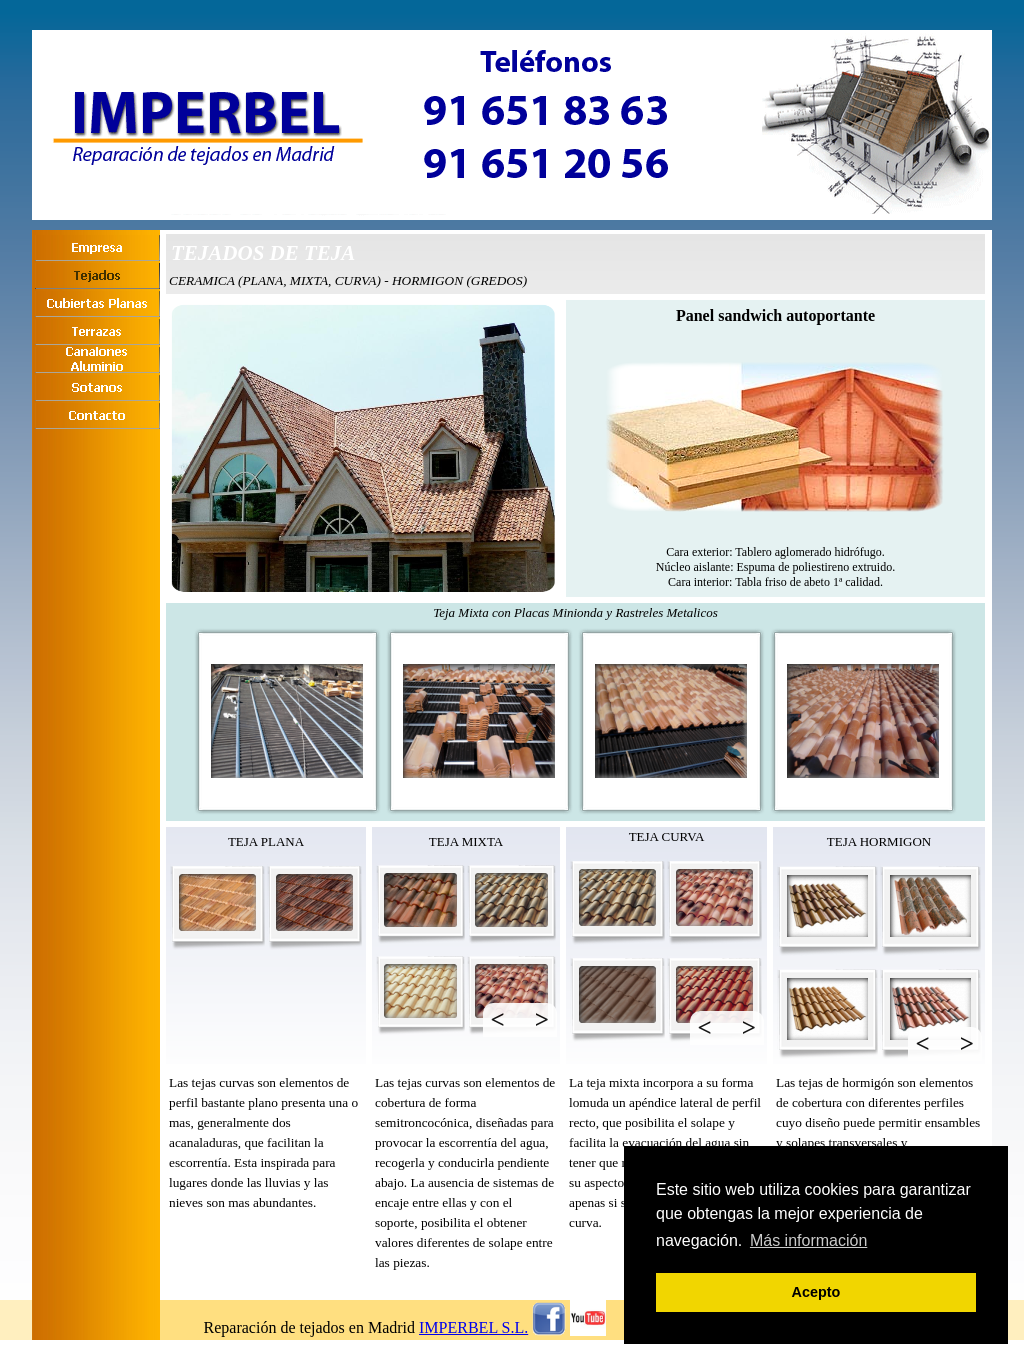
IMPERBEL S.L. (473, 1327)
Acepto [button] (816, 1292)
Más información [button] (808, 1240)
